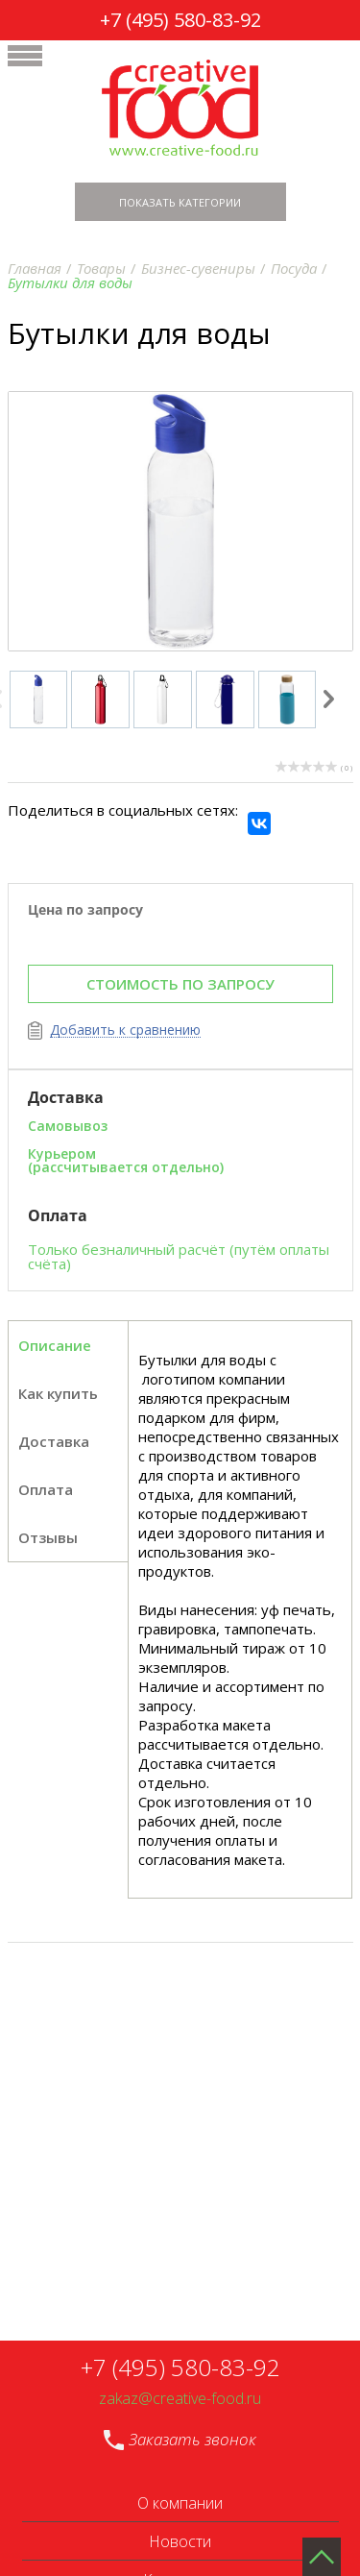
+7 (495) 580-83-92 (180, 20)
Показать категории (180, 202)
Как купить (58, 1393)
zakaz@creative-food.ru (180, 2399)
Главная (34, 268)
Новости (180, 2541)
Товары (101, 268)
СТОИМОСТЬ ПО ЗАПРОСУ (180, 984)
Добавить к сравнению (125, 1030)
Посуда (294, 268)
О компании (180, 2503)
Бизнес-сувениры (198, 268)
